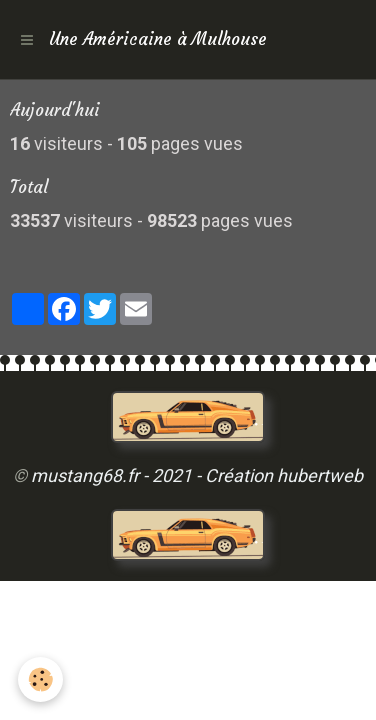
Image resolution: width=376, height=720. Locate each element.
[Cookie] (40, 679)
